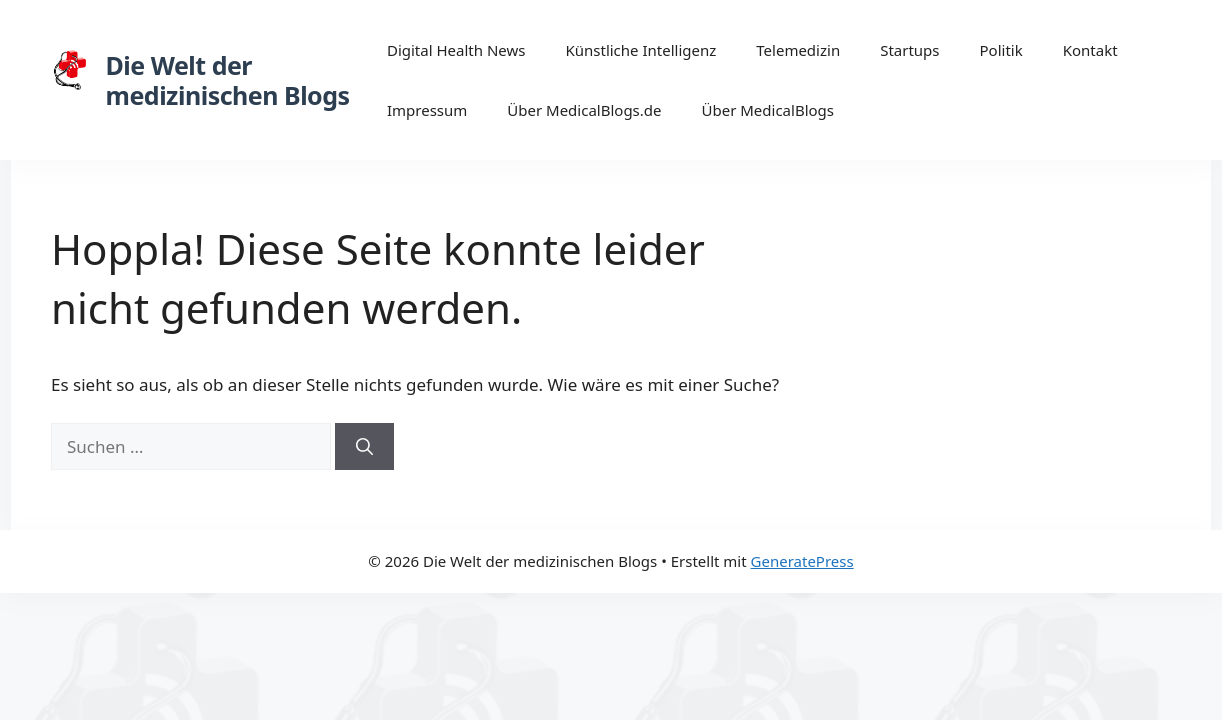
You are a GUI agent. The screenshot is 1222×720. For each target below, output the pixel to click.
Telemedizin (798, 50)
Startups (909, 50)
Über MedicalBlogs (768, 110)
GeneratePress (802, 561)
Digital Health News (456, 50)
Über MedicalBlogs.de (584, 110)
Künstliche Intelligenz (640, 50)
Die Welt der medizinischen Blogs (228, 80)
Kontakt (1090, 50)
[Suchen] (364, 447)
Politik (1001, 50)
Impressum (427, 110)
